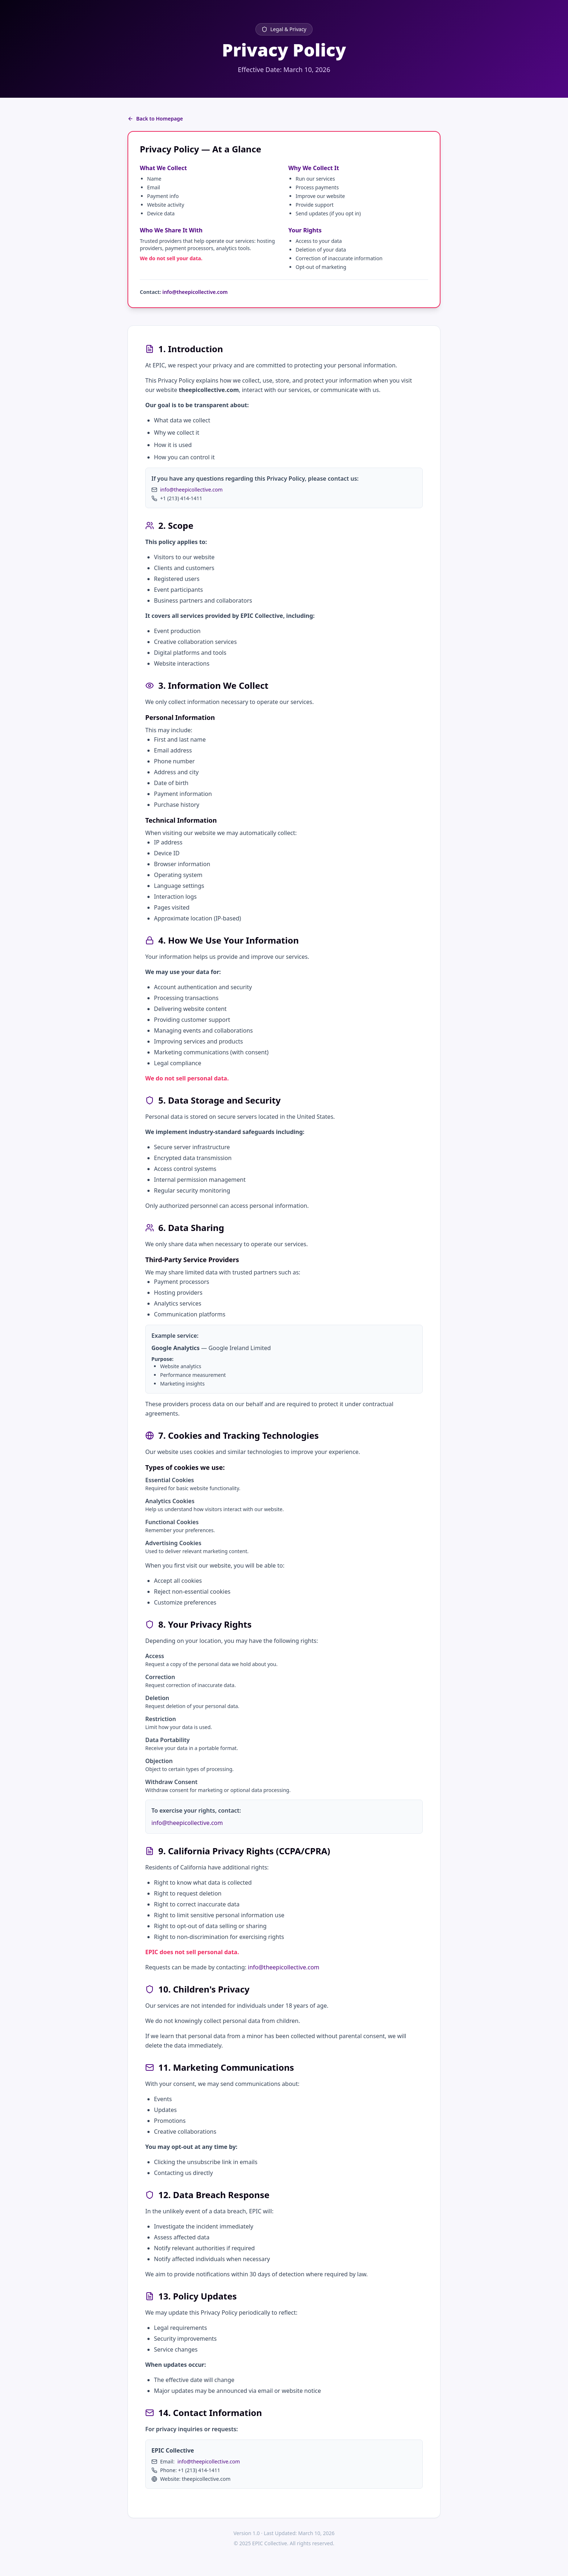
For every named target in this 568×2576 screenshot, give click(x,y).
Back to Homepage (155, 118)
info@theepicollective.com (194, 291)
